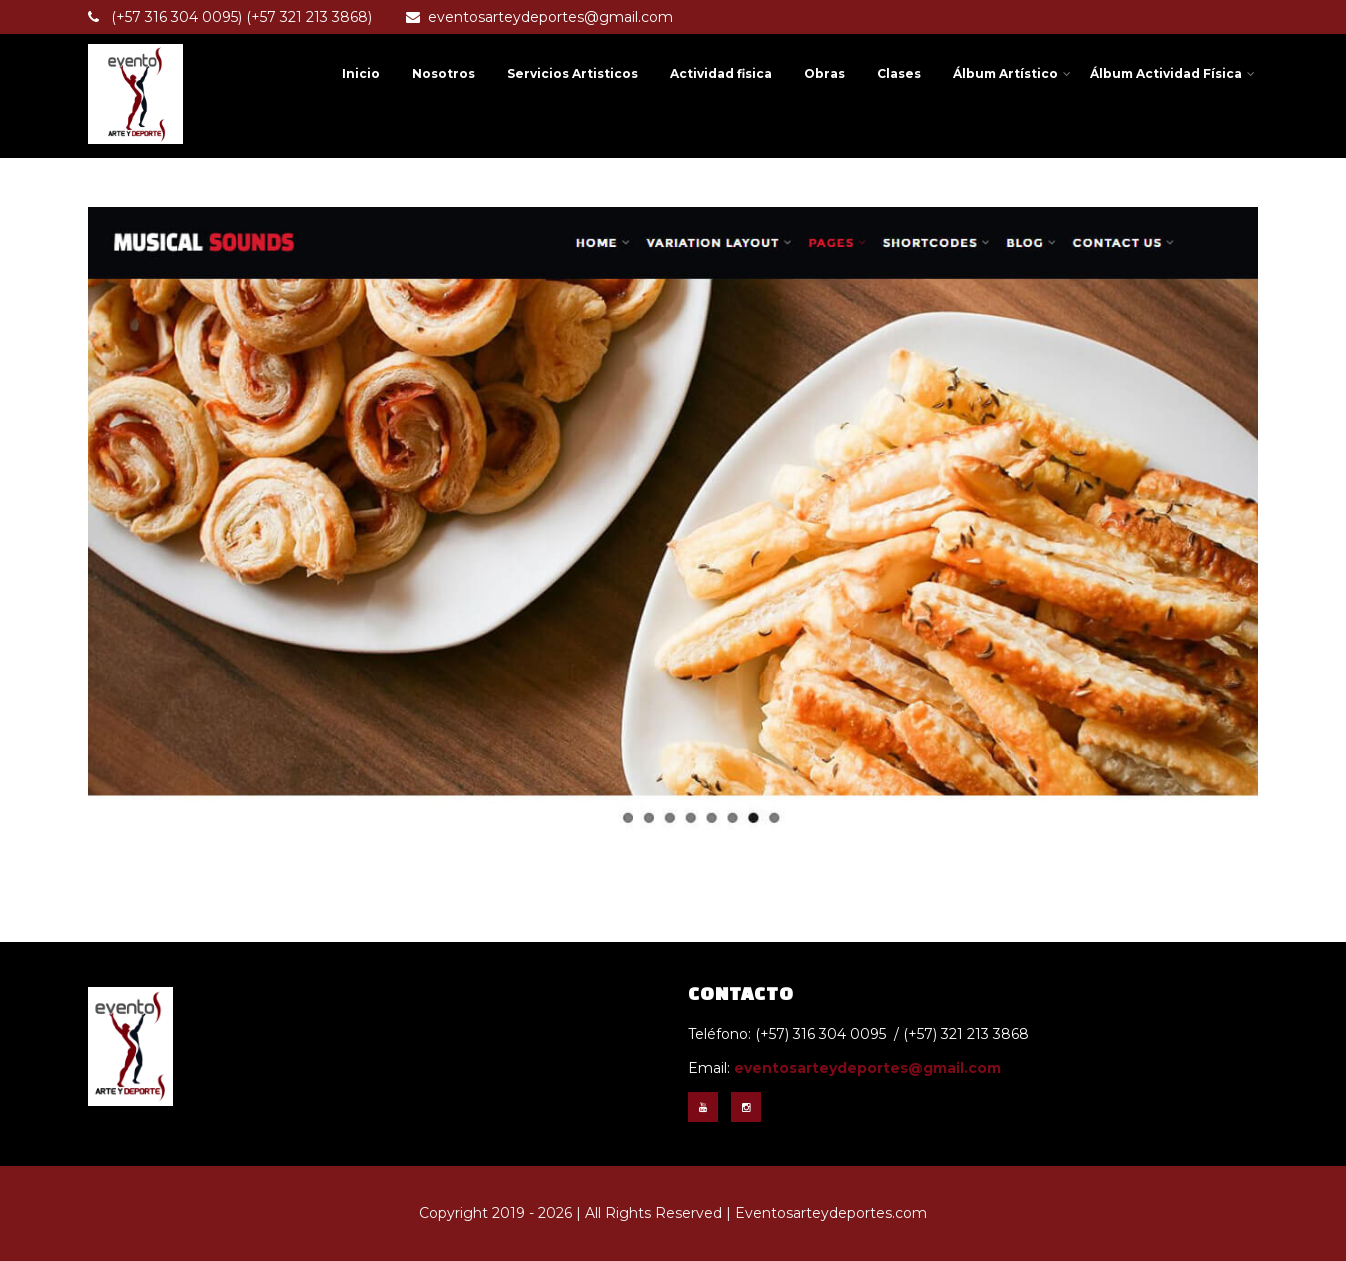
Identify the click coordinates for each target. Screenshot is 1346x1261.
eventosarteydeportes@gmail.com (539, 17)
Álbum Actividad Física (1172, 73)
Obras (824, 73)
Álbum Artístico (1012, 73)
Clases (899, 73)
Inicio (361, 73)
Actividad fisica (721, 73)
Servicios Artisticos (572, 73)
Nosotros (443, 73)
